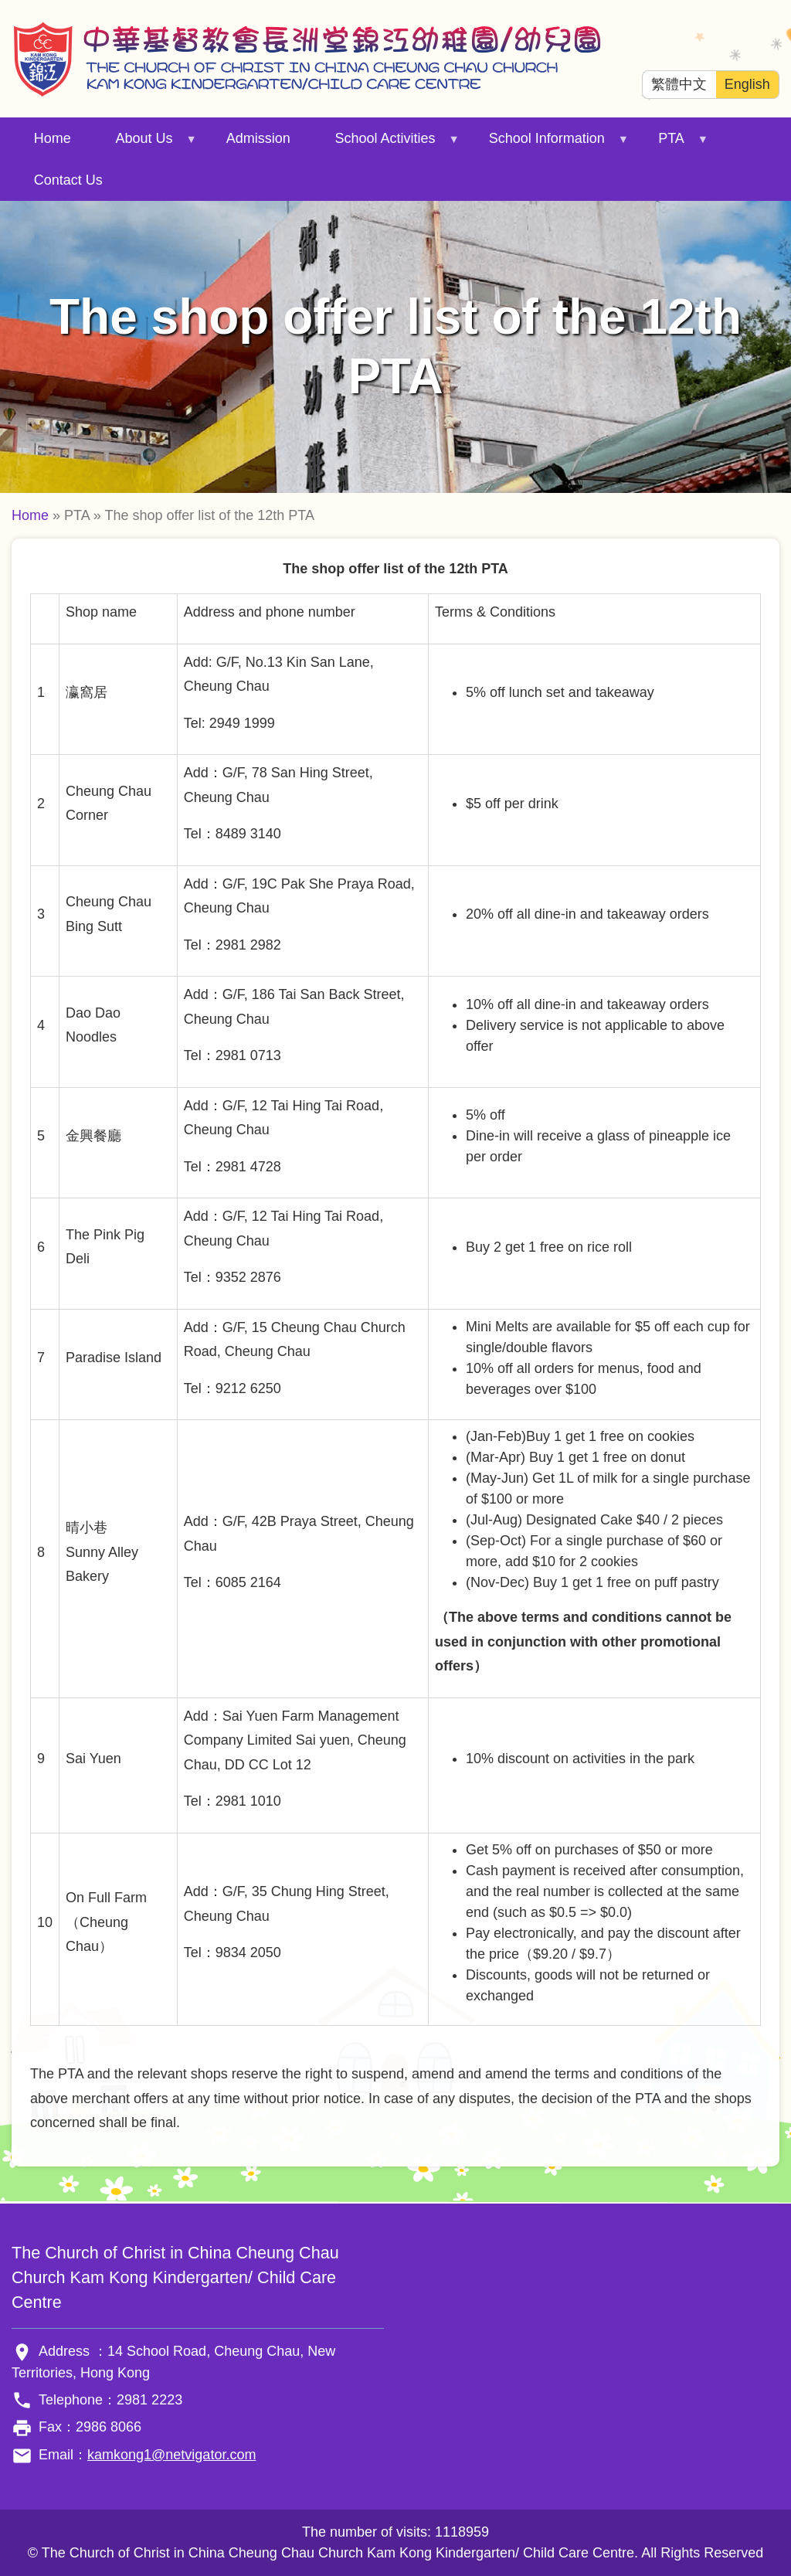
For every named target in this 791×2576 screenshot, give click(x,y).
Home (52, 138)
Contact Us (68, 180)
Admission (258, 138)
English (747, 84)
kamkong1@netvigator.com (171, 2454)
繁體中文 (679, 84)
